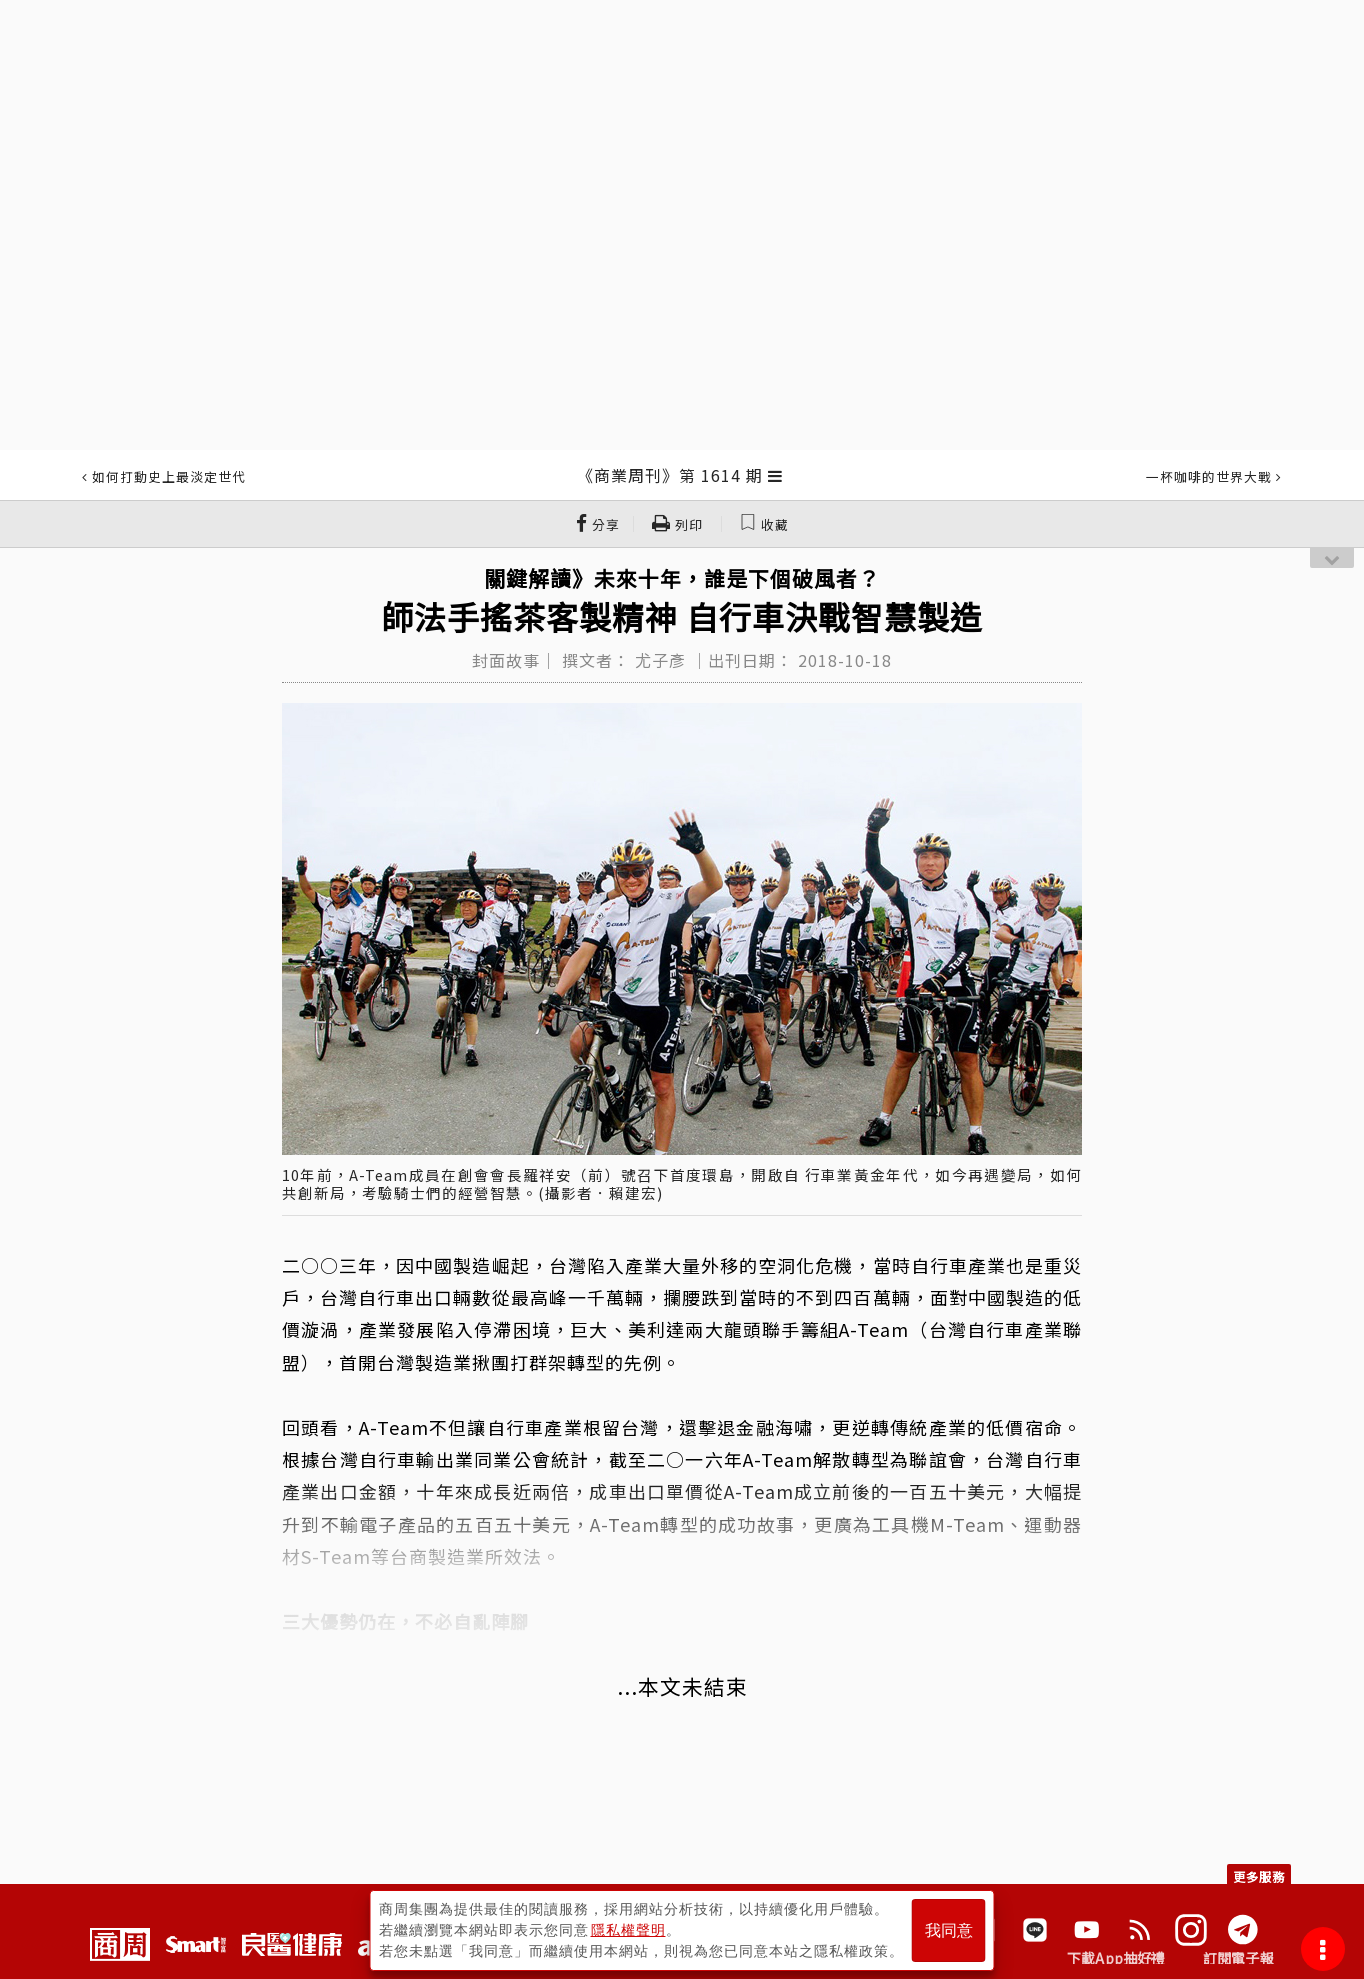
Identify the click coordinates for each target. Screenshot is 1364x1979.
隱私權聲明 (628, 1930)
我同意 (949, 1930)
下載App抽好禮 (1116, 1958)
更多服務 (1259, 1876)
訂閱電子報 (1238, 1958)
